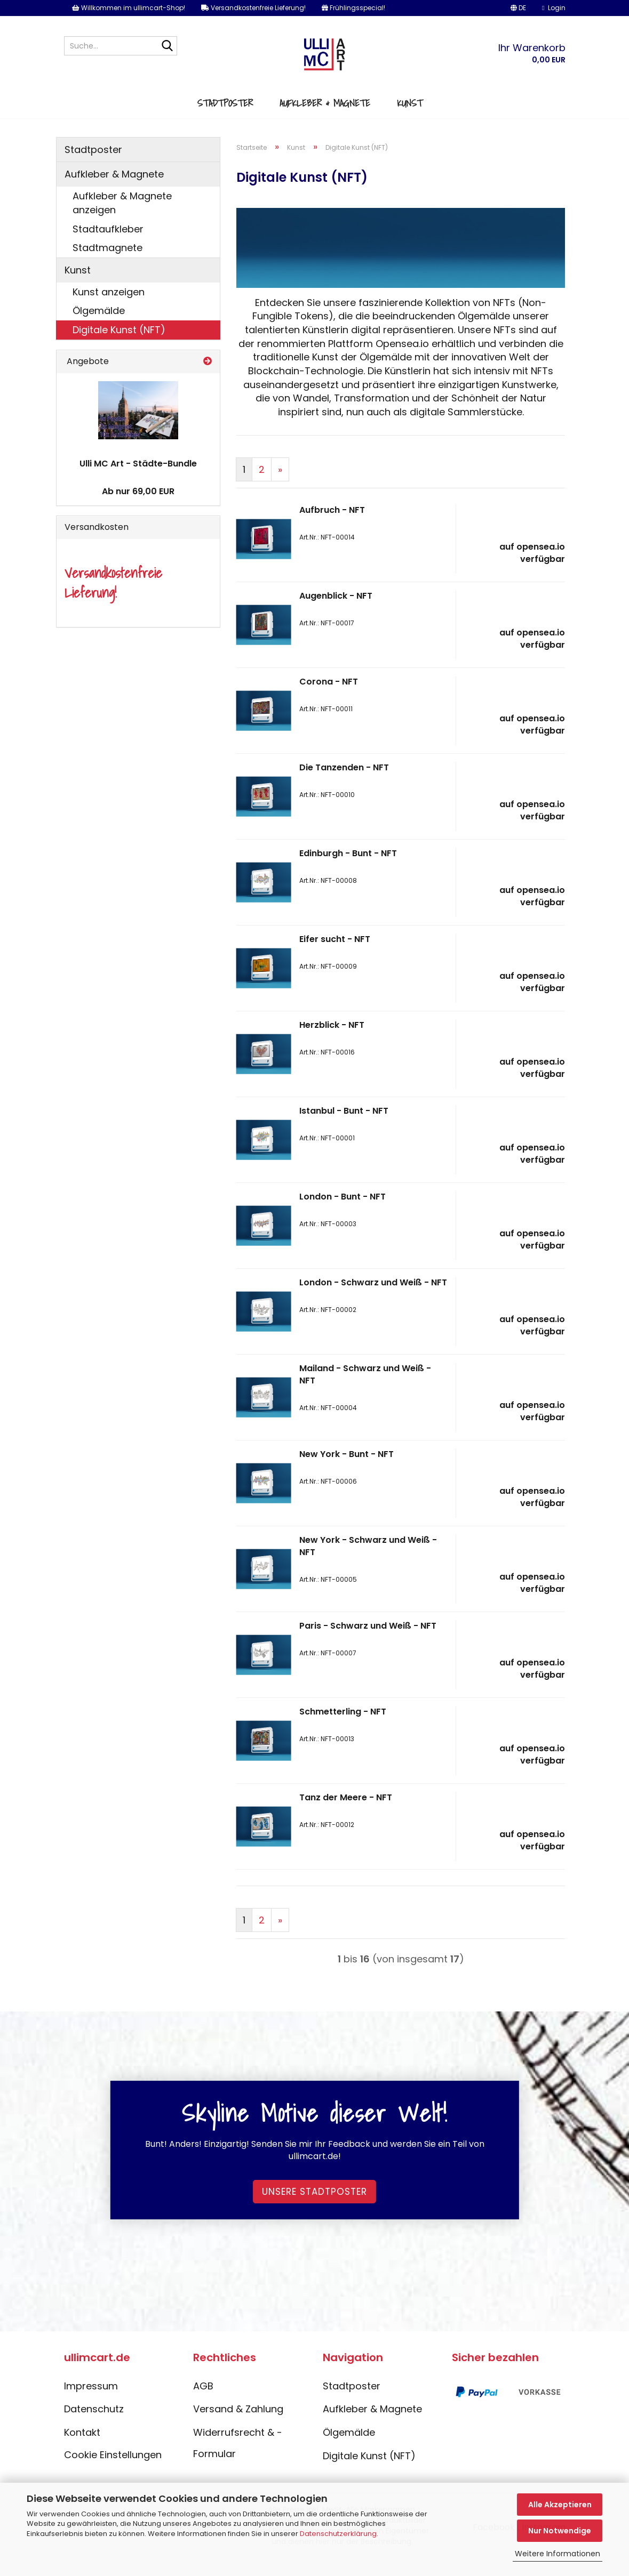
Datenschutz (94, 2425)
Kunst (410, 116)
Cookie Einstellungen (113, 2471)
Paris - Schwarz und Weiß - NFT (367, 1642)
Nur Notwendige (559, 2530)
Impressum (91, 2402)
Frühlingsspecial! (353, 7)
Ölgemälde (99, 327)
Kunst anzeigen (109, 308)
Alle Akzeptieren (560, 2504)
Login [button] (553, 7)
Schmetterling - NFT (342, 1728)
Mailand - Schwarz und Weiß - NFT (365, 1391)
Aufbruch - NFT (332, 526)
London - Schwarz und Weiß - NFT (373, 1299)
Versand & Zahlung (238, 2425)
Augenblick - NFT (335, 612)
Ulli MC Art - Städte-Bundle (138, 480)
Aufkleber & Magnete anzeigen (122, 219)
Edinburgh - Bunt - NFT (348, 870)
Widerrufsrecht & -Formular (237, 2459)
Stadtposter (225, 116)
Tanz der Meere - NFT (345, 1814)
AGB (203, 2402)
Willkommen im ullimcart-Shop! (128, 7)
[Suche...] (167, 46)
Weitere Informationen (557, 2553)
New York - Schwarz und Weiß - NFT (368, 1562)
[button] (518, 8)
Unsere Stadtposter (314, 2208)
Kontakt (82, 2449)
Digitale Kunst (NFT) (119, 346)
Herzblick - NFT (331, 1041)
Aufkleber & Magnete (325, 116)
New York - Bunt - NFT (346, 1470)
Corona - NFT (328, 698)
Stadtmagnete (107, 264)
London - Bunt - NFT (342, 1213)
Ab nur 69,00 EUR (138, 508)
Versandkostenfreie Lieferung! (253, 7)
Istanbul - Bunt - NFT (343, 1127)
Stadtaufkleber (108, 245)
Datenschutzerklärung (338, 2534)
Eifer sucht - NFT (334, 955)
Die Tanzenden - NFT (344, 784)
